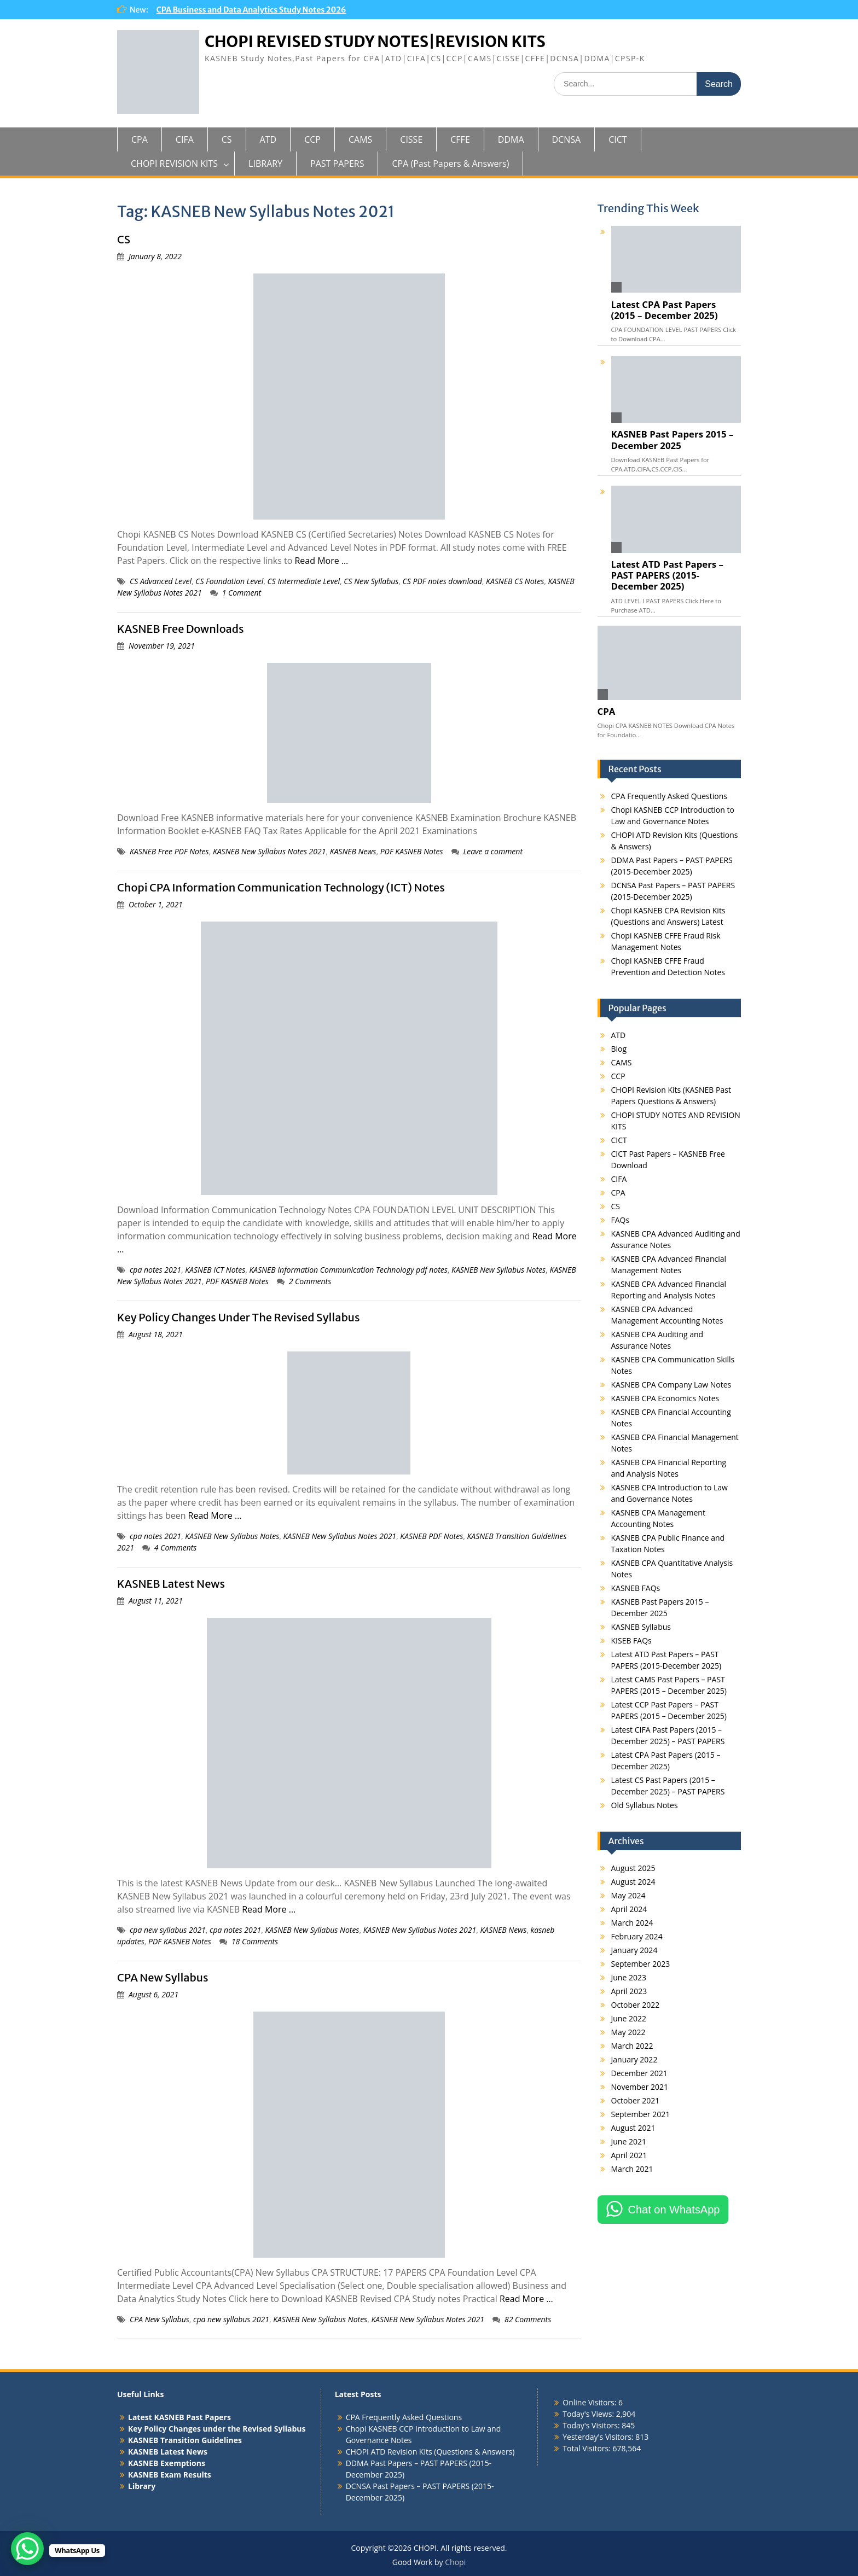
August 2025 (633, 1868)
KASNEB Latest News (171, 1583)
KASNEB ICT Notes (215, 1269)
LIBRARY (265, 164)
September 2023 (640, 1964)
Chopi (455, 2562)
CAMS (360, 139)
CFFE (459, 139)
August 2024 (633, 1881)
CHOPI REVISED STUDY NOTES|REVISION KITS (375, 41)
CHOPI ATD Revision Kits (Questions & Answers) (430, 2451)
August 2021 (633, 2128)
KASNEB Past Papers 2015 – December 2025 (672, 440)
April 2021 (629, 2155)
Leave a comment (493, 851)
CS (227, 139)
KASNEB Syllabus (641, 1627)
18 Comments (254, 1941)
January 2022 (634, 2059)
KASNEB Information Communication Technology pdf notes (348, 1269)
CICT (617, 139)
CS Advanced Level (161, 581)
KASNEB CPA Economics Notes (665, 1398)
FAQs (620, 1220)
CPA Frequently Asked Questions (669, 796)
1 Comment (242, 592)
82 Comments (528, 2319)
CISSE (411, 139)
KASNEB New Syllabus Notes (498, 1269)
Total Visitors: (587, 2448)
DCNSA (566, 139)
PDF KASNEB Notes (411, 851)
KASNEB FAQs (635, 1588)
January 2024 (634, 1950)
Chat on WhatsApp (674, 2210)
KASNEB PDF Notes (431, 1536)
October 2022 (635, 2005)
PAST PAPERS (337, 164)
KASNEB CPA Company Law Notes (671, 1384)
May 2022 (628, 2032)
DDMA (511, 139)
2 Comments (310, 1281)
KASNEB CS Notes (515, 581)
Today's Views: (589, 2414)
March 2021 (632, 2169)
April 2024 (629, 1909)
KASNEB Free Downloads (180, 629)
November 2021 (640, 2087)
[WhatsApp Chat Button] (27, 2548)
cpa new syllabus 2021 (168, 1930)
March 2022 (632, 2046)
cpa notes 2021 (155, 1269)
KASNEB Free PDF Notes (169, 851)
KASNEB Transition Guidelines (185, 2440)
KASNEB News (353, 851)
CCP (312, 139)
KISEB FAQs (631, 1640)
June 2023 (628, 1977)
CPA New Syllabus (162, 1977)
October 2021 (635, 2100)
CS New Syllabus (371, 581)
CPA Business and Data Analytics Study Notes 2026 (251, 10)
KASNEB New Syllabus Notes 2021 (269, 851)
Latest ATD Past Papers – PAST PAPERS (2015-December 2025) (667, 575)
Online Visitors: (590, 2402)
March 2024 (632, 1923)
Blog (619, 1049)
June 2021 (628, 2141)
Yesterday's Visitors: (599, 2437)
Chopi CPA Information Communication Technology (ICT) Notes (281, 887)
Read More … (321, 561)
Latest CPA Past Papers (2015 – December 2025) (664, 310)
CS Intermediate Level (304, 581)
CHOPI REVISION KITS (174, 164)
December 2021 (639, 2073)
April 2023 (629, 1991)
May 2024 (628, 1895)
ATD (268, 139)
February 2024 (637, 1936)
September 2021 (640, 2114)
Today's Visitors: (592, 2425)
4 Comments (175, 1547)
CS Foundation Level (229, 581)
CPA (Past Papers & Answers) (450, 164)
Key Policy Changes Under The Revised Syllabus (238, 1317)
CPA (139, 139)
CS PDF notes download (442, 581)
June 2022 (628, 2018)
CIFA (185, 139)
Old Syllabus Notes (644, 1805)
